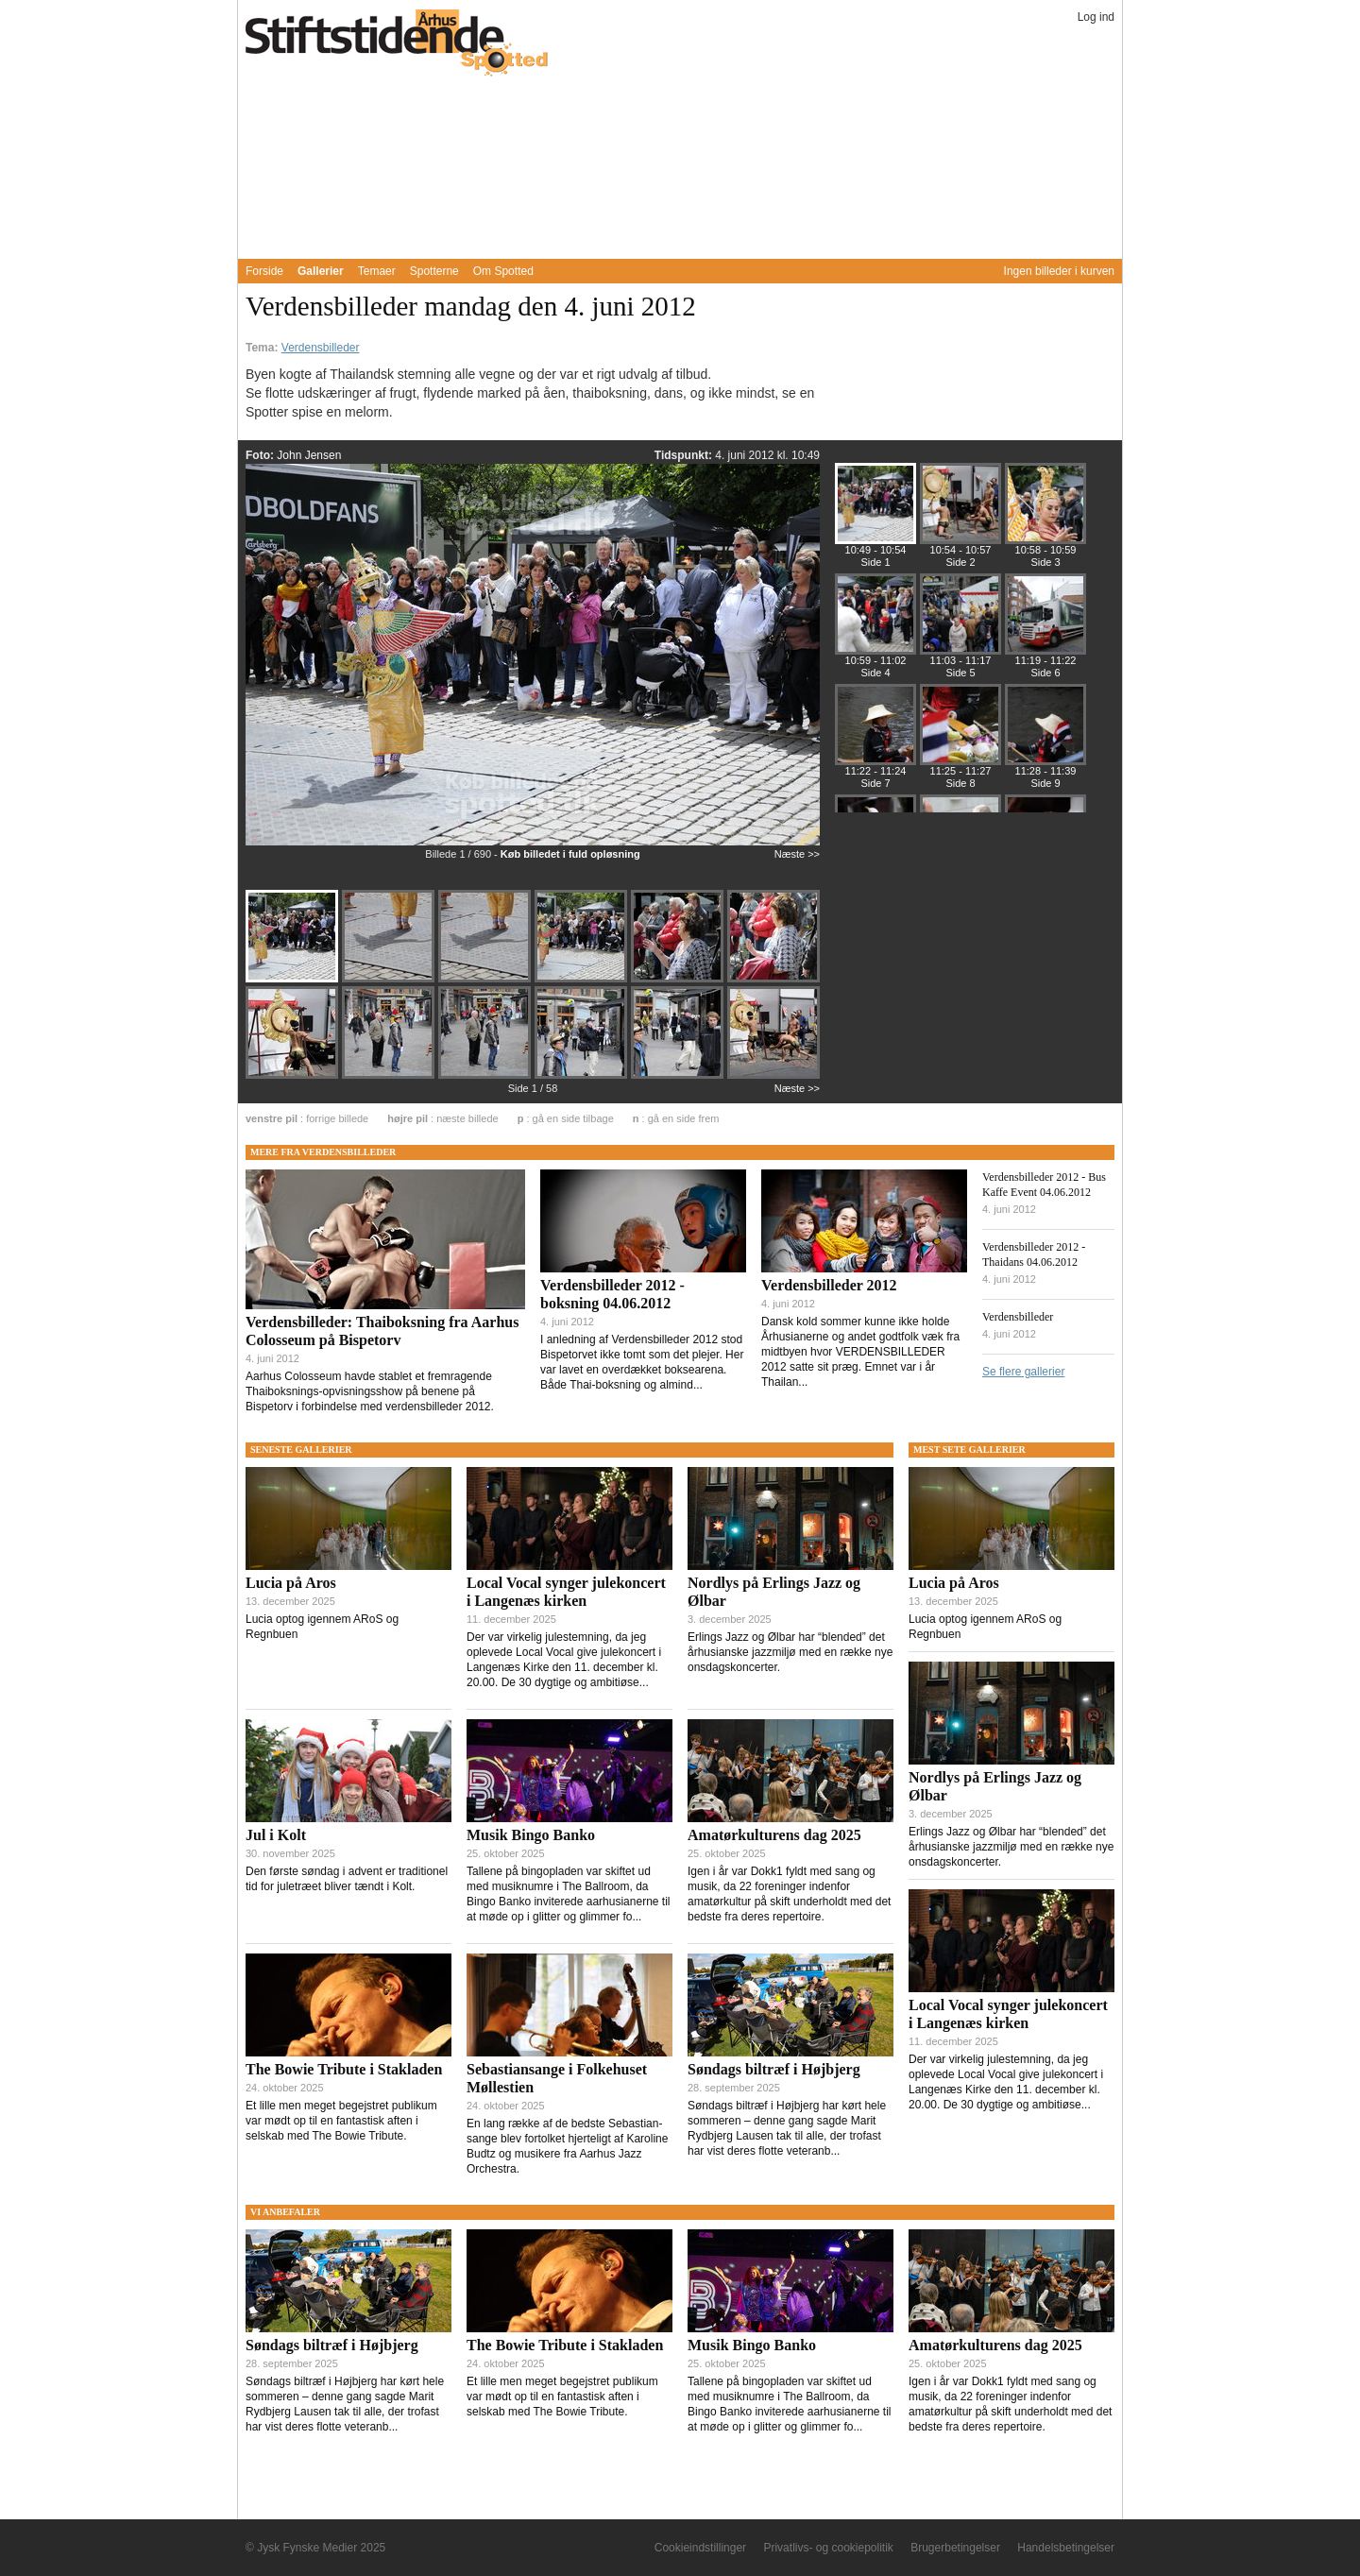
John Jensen (309, 455)
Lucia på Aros (291, 1583)
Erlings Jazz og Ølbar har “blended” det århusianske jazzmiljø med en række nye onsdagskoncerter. (790, 1652)
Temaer (377, 271)
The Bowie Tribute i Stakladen (344, 2069)
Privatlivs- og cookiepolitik (827, 2547)
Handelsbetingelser (1065, 2547)
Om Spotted (503, 271)
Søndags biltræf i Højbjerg (774, 2069)
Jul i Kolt (276, 1835)
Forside (264, 271)
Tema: (263, 347)
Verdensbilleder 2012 (829, 1285)
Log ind (1096, 17)
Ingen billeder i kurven (1059, 271)
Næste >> (797, 854)
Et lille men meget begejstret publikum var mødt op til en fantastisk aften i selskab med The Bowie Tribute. (341, 2120)
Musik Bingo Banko (531, 1835)
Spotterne (434, 271)
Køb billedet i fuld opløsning (570, 854)
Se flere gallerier (1023, 1371)
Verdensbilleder (320, 347)
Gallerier (321, 271)
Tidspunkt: (684, 455)
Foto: (261, 455)
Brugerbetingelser (955, 2547)
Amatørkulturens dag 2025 (774, 1835)
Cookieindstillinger (700, 2547)
